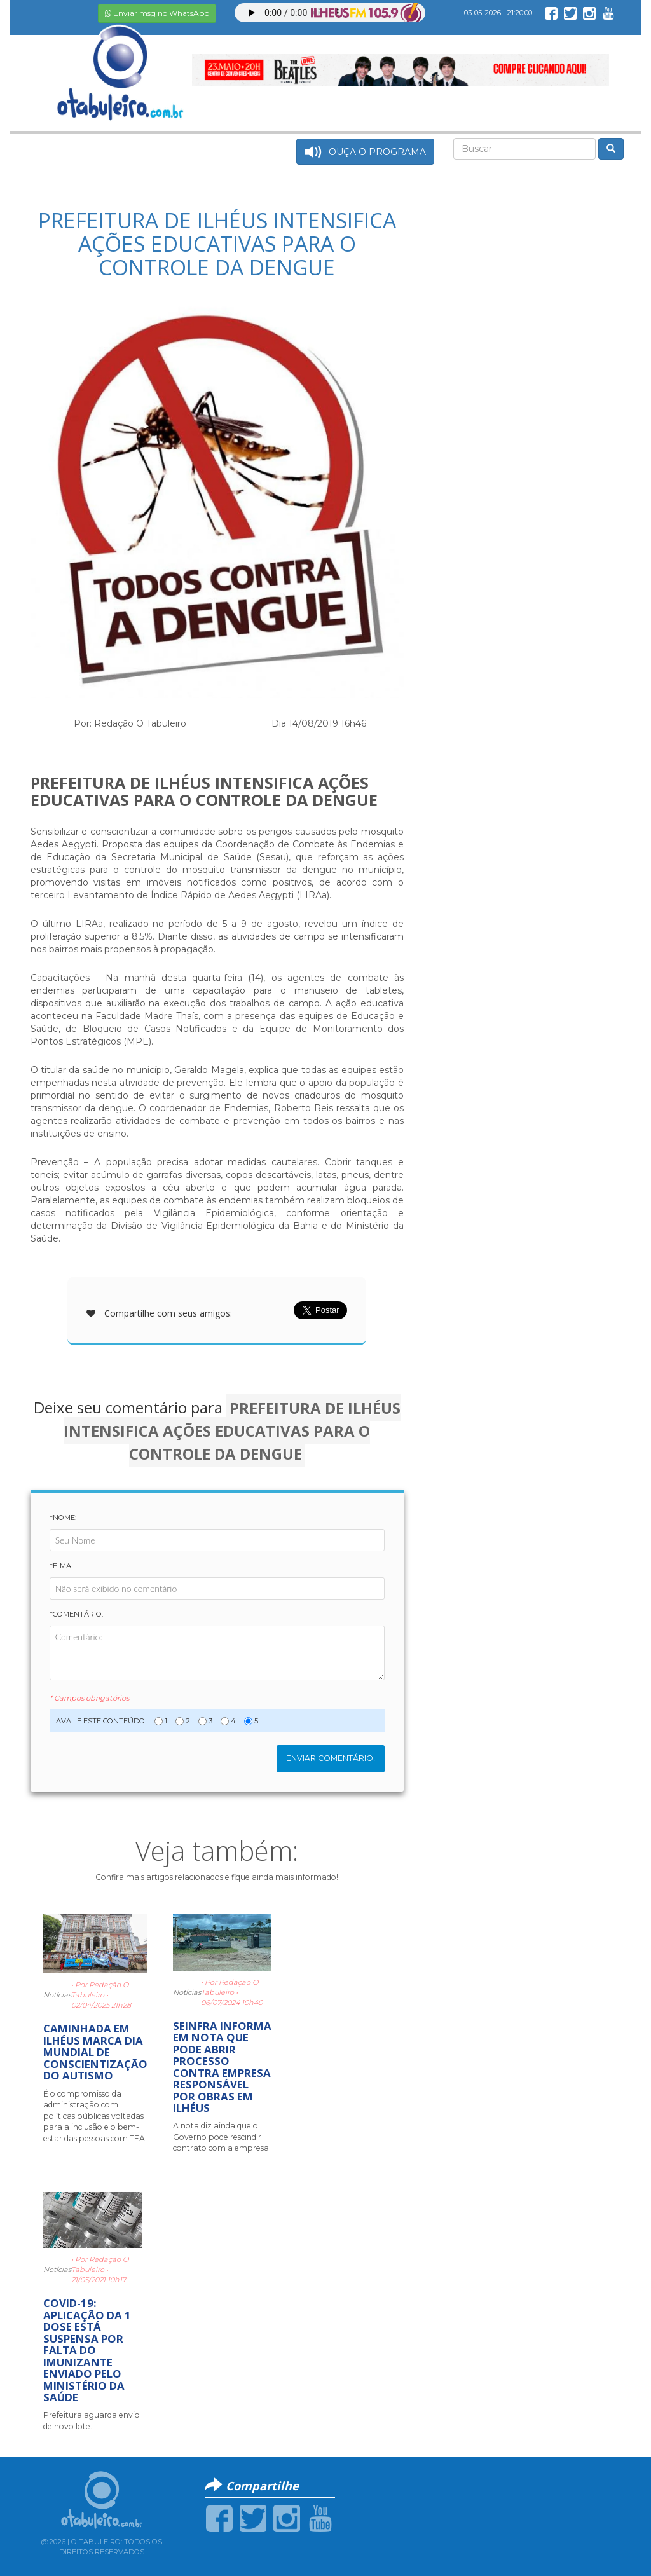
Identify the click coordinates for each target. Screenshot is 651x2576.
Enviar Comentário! (330, 1758)
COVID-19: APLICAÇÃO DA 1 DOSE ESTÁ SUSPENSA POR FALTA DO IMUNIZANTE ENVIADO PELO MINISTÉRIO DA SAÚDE (87, 2350)
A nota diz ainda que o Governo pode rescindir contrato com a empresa (221, 2137)
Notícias (57, 1994)
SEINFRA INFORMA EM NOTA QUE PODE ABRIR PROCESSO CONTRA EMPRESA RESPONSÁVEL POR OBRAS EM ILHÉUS (222, 2066)
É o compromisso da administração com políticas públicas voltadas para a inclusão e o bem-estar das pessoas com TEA (94, 2116)
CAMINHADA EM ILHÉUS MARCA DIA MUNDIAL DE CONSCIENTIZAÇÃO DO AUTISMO (95, 2052)
